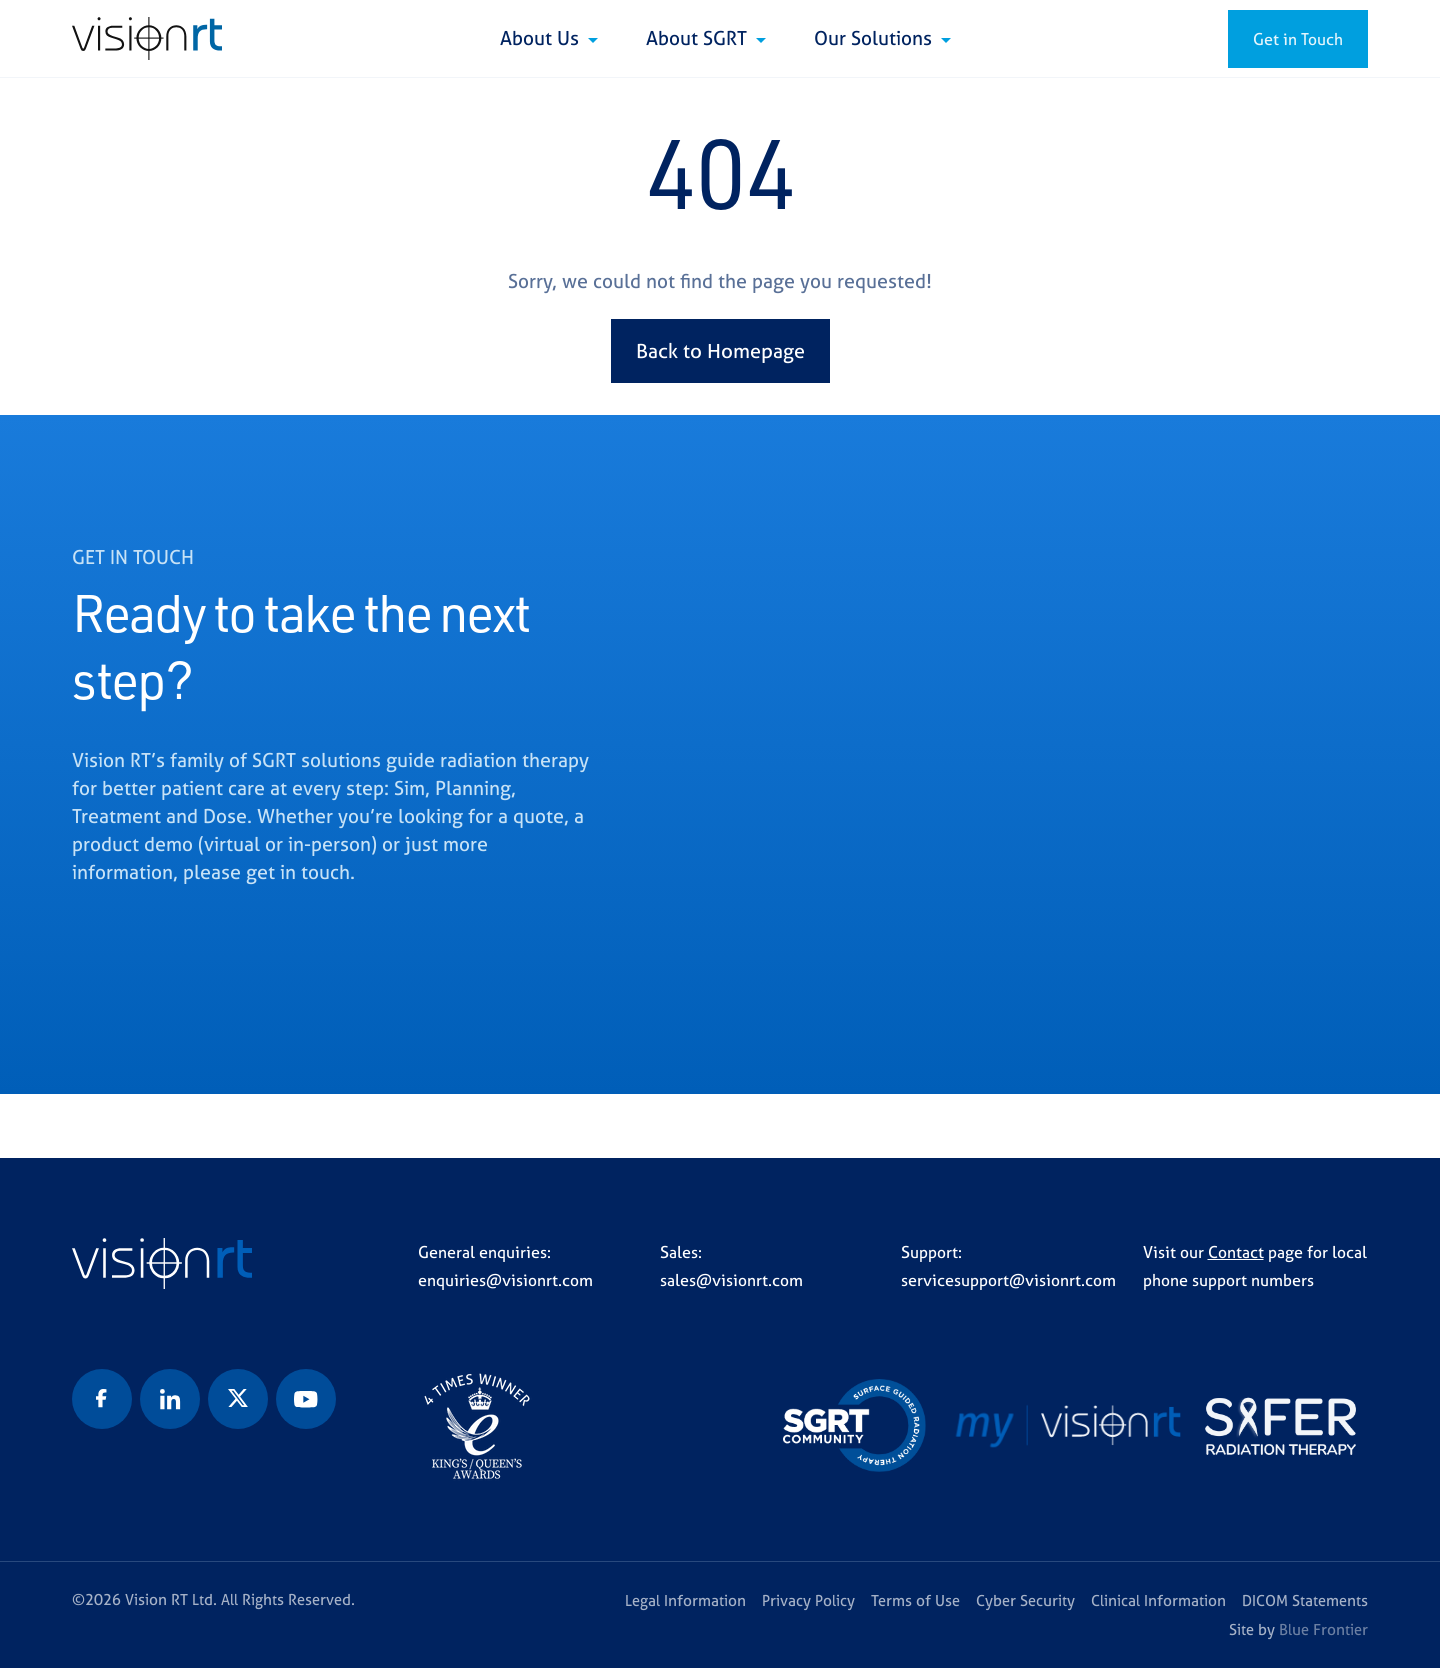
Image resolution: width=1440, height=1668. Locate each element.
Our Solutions (875, 38)
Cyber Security (1025, 1600)
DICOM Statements (1305, 1600)
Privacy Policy (808, 1600)
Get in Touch (1298, 39)
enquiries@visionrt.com (505, 1280)
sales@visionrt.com (731, 1280)
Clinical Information (1158, 1600)
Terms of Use (915, 1600)
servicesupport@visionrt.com (1008, 1280)
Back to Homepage (720, 350)
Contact (1236, 1252)
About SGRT (699, 38)
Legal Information (685, 1600)
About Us (542, 38)
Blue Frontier (1323, 1629)
